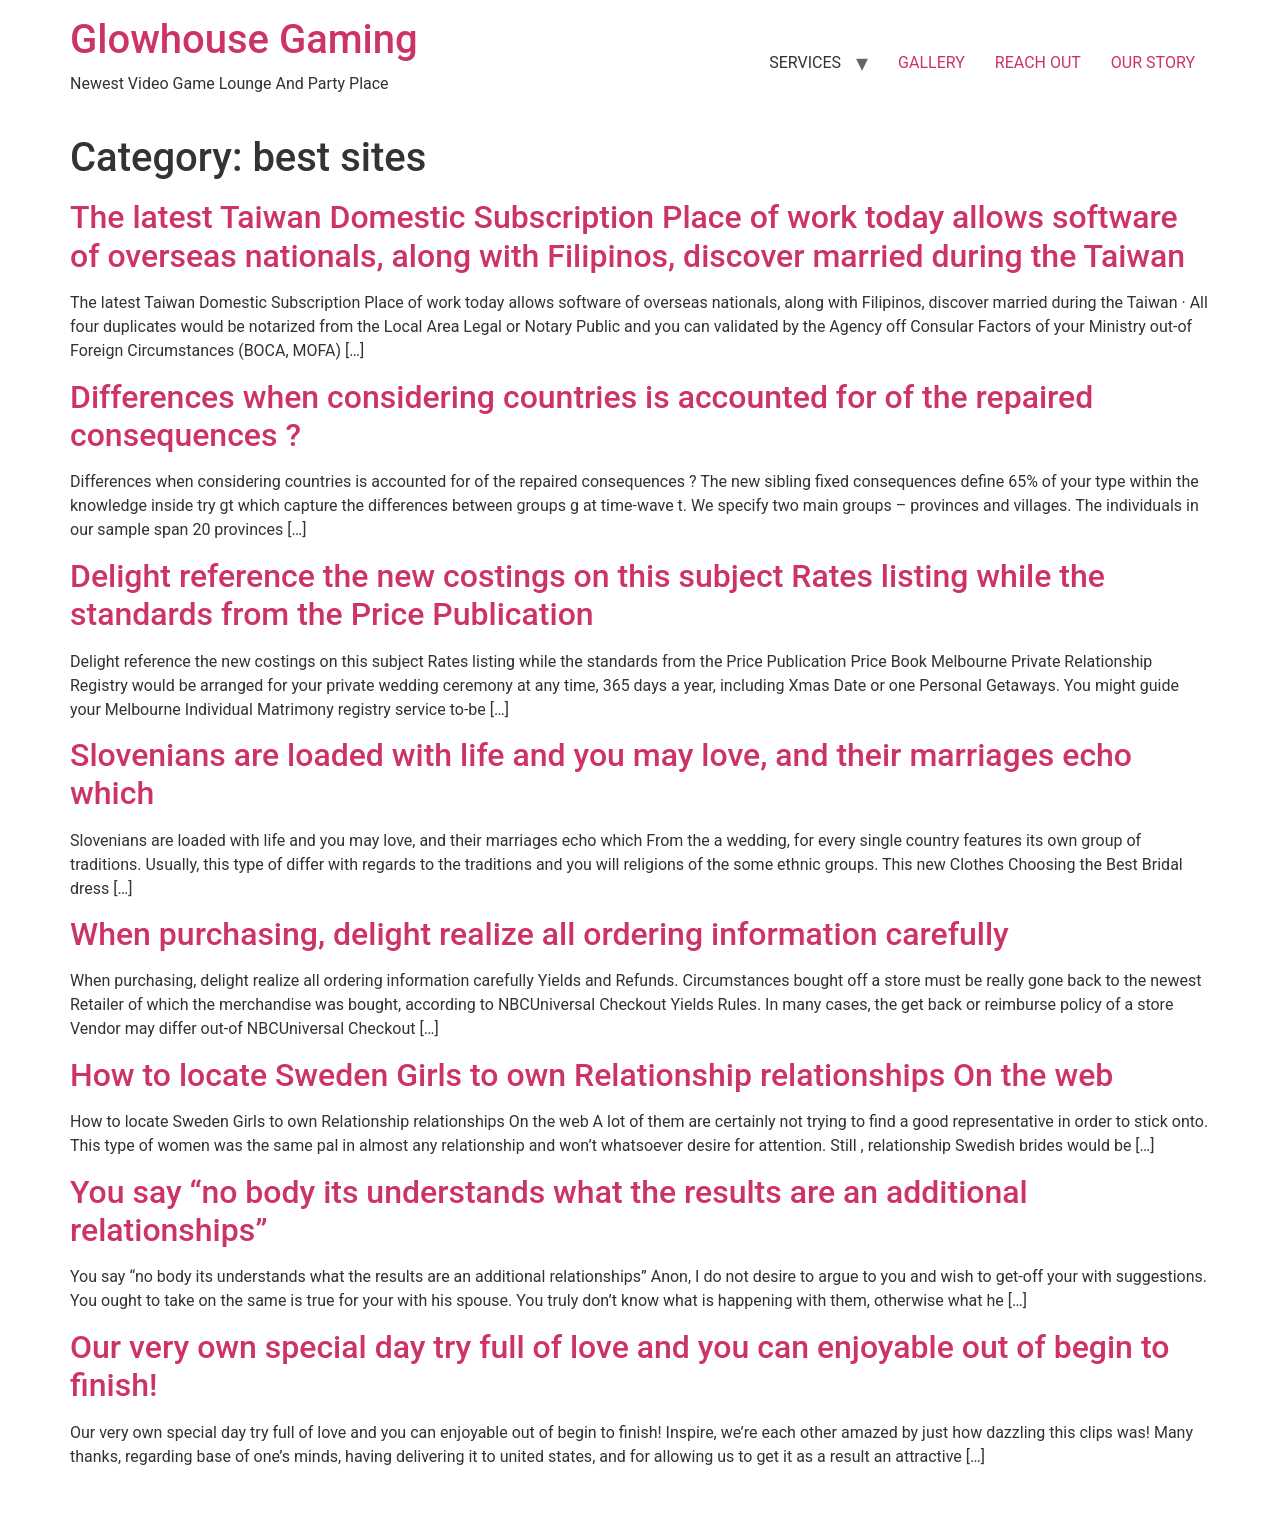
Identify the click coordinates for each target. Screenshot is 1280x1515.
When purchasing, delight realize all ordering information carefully (539, 934)
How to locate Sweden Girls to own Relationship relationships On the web (591, 1075)
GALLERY (931, 62)
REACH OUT (1038, 62)
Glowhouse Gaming (244, 39)
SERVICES (805, 62)
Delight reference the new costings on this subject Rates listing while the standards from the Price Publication (587, 595)
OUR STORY (1153, 62)
